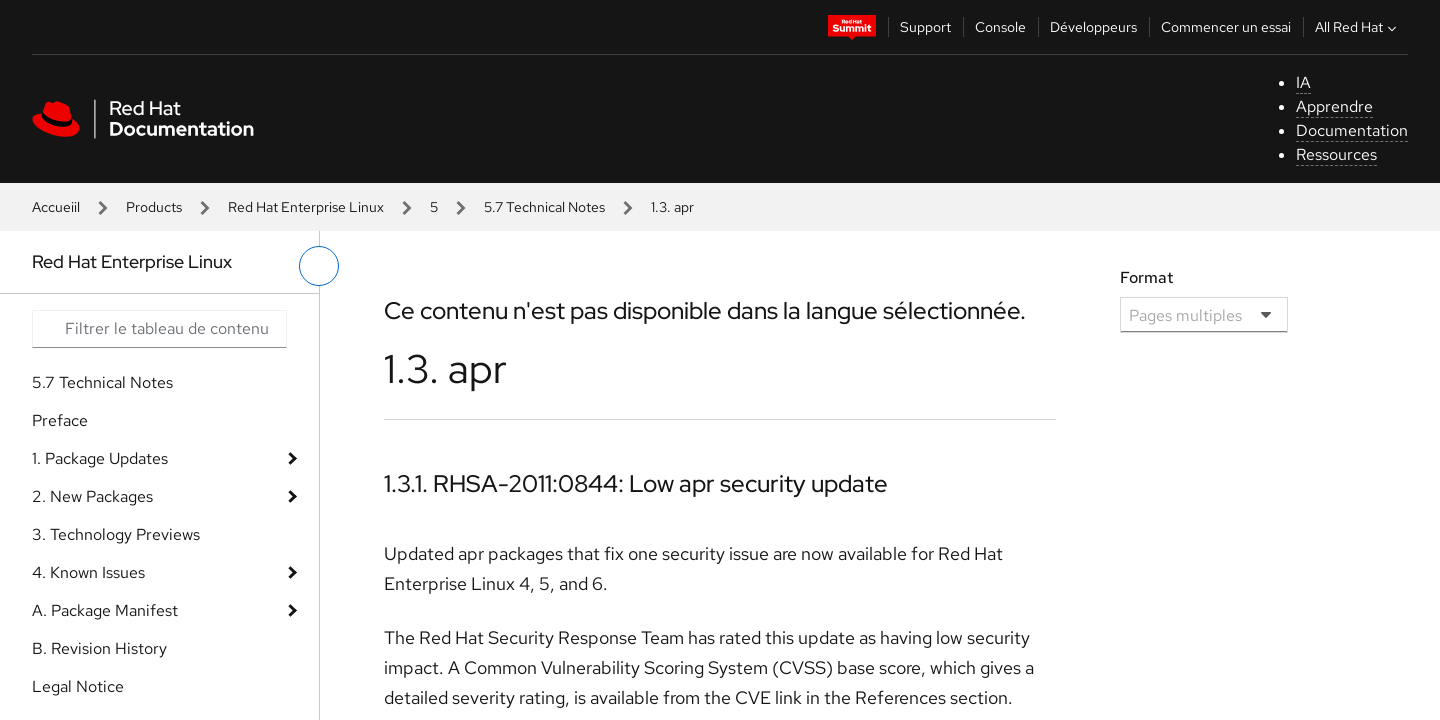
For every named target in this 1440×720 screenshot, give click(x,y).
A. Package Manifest (105, 610)
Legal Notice (78, 686)
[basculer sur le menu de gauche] (319, 266)
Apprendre (1334, 106)
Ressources (1336, 154)
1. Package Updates (100, 458)
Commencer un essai (1226, 27)
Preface (60, 420)
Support (925, 27)
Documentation (1352, 130)
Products (154, 207)
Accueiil (56, 207)
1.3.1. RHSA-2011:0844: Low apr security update (636, 483)
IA (1303, 82)
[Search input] (159, 329)
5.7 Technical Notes (544, 207)
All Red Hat (1358, 27)
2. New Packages (92, 496)
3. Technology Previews (116, 534)
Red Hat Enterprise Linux (306, 207)
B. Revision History (99, 648)
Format (1146, 277)
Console (1000, 27)
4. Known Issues (88, 572)
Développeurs (1093, 27)
